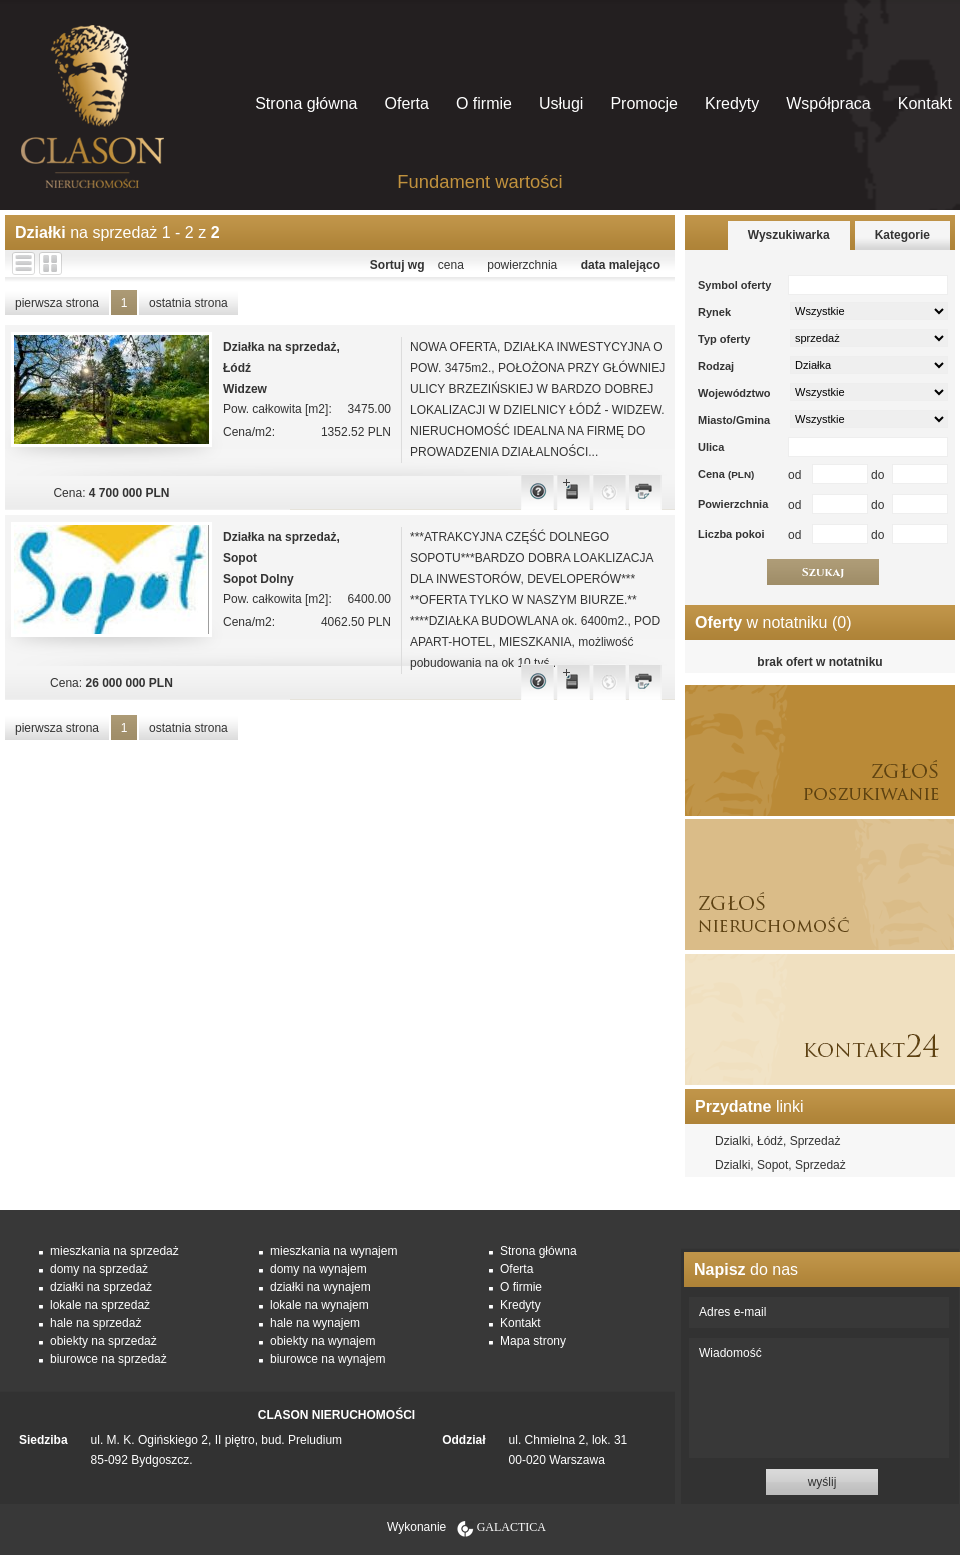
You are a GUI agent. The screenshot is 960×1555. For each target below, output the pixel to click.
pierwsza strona (57, 303)
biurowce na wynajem (327, 1359)
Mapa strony (533, 1341)
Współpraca (828, 103)
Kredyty (732, 103)
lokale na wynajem (319, 1305)
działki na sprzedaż (101, 1287)
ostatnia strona (188, 303)
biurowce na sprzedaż (108, 1359)
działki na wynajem (320, 1287)
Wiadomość (819, 1398)
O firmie (484, 103)
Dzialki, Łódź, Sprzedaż (777, 1141)
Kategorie (902, 235)
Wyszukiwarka (789, 235)
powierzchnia (522, 265)
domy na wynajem (318, 1269)
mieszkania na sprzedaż (114, 1251)
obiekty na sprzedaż (103, 1341)
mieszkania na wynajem (333, 1251)
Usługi (561, 103)
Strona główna (306, 103)
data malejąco (620, 265)
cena (451, 265)
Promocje (644, 103)
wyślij (822, 1482)
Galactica (511, 1527)
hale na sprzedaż (95, 1323)
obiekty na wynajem (322, 1341)
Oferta (406, 103)
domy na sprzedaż (99, 1269)
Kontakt (925, 103)
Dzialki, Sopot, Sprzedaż (780, 1165)
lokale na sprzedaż (100, 1305)
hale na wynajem (315, 1323)
